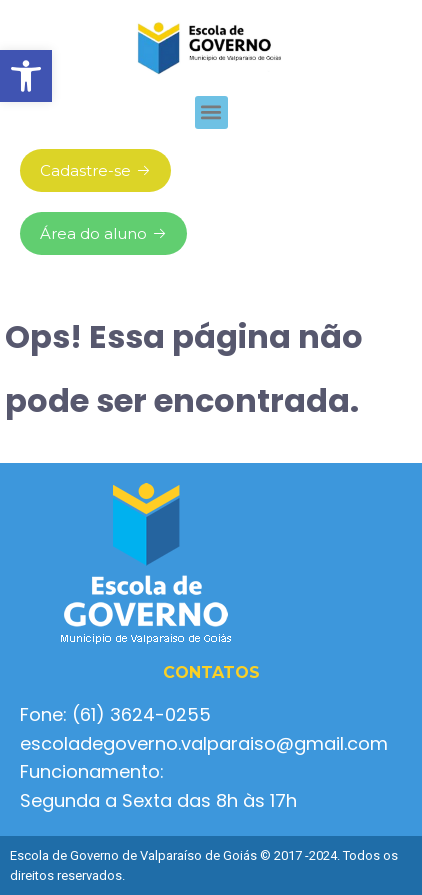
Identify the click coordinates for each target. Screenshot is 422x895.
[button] (26, 76)
